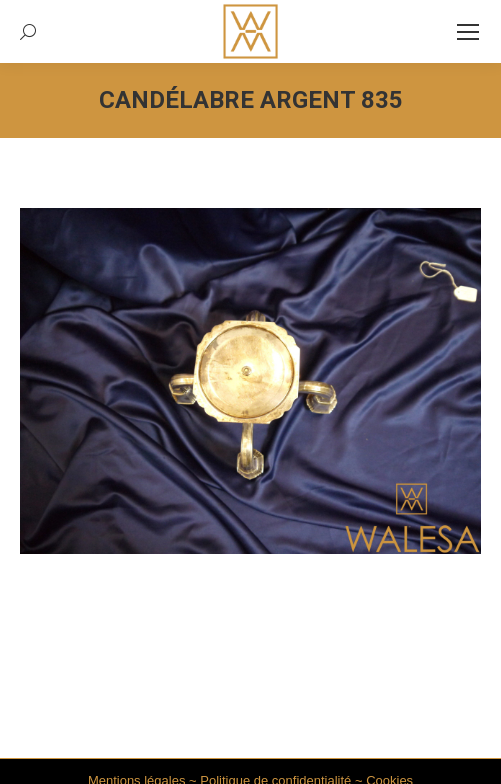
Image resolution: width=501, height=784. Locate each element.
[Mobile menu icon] (468, 32)
